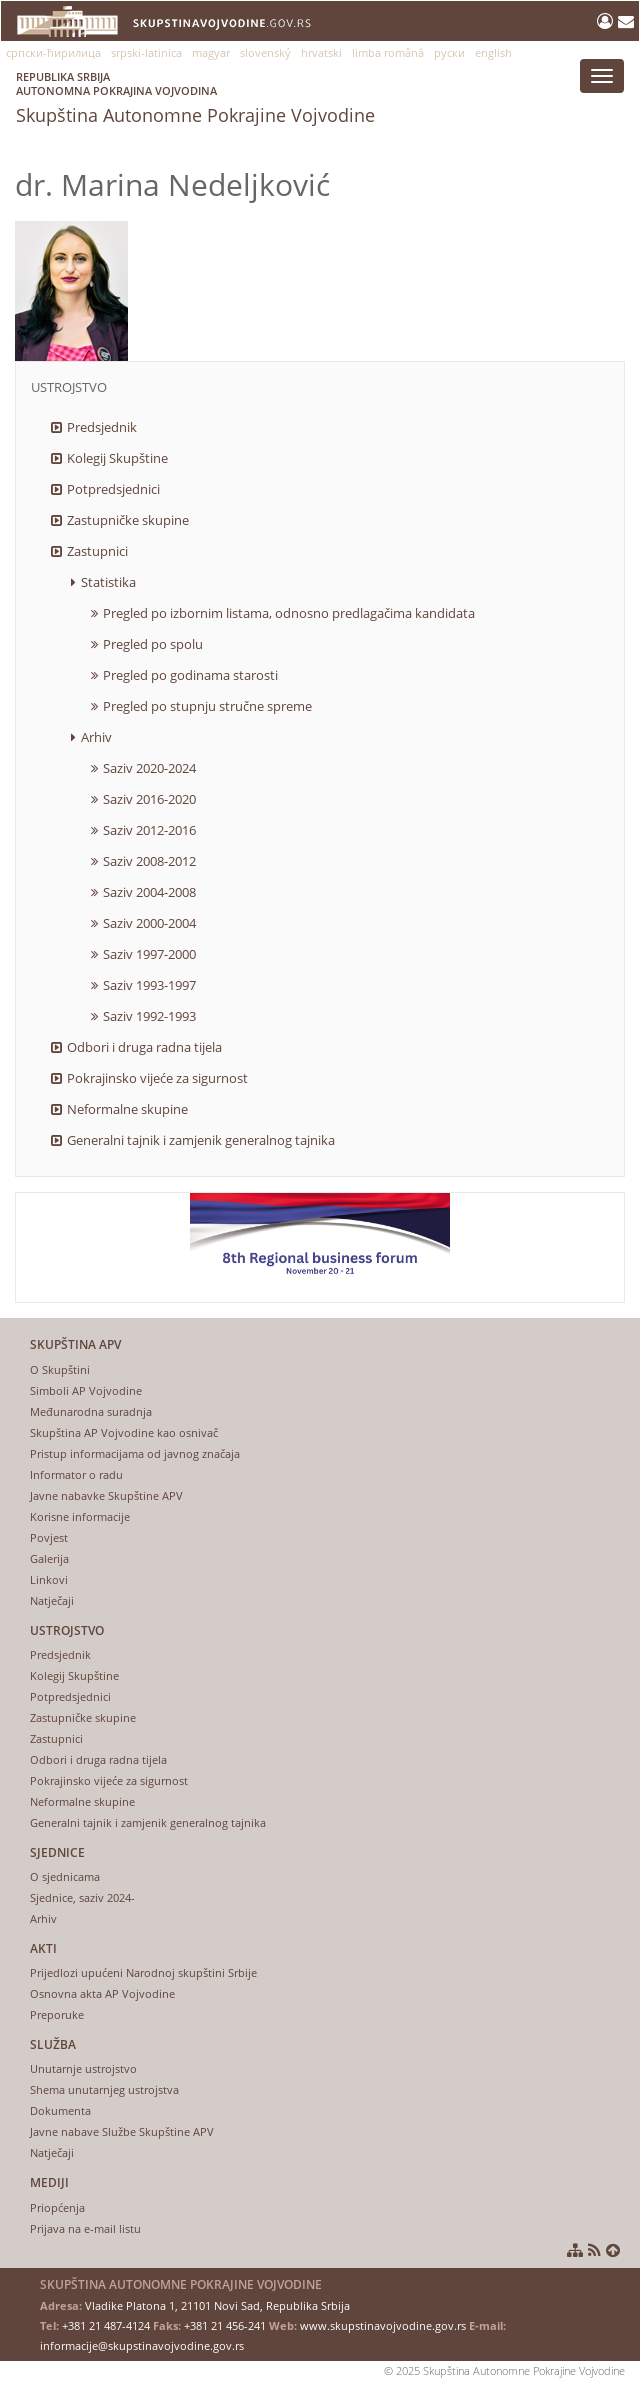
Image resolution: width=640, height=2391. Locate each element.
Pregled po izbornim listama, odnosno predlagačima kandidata (289, 613)
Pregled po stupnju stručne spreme (207, 706)
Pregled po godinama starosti (190, 675)
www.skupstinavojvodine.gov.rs (383, 2325)
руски (449, 52)
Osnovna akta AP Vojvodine (102, 1993)
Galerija (49, 1558)
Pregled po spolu (153, 644)
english (493, 52)
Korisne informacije (80, 1516)
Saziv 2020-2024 (149, 768)
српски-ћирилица (53, 52)
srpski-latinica (146, 52)
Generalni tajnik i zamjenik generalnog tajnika (201, 1140)
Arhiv (96, 737)
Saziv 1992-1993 (149, 1016)
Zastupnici (97, 551)
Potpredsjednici (113, 489)
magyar (211, 52)
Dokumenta (60, 2110)
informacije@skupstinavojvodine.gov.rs (142, 2345)
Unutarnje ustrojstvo (83, 2068)
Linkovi (49, 1579)
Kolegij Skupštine (117, 458)
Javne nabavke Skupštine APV (106, 1495)
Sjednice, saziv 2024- (82, 1897)
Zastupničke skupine (128, 520)
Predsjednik (102, 427)
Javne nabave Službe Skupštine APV (122, 2131)
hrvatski (321, 52)
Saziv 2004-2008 (149, 892)
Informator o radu (76, 1474)
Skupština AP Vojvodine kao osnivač (124, 1432)
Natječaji (52, 1600)
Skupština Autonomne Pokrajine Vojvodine (195, 93)
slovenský (265, 52)
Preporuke (57, 2014)
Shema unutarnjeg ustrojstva (104, 2089)
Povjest (49, 1537)
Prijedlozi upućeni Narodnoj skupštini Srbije (143, 1972)
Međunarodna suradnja (91, 1411)
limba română (388, 52)
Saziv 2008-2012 (149, 861)
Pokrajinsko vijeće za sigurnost (157, 1078)
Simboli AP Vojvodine (86, 1390)
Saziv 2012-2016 (149, 830)
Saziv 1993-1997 (149, 985)
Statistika (108, 582)
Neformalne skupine (127, 1109)
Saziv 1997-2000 (149, 954)
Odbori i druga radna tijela (144, 1047)
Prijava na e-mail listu (85, 2228)
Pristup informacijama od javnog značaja (135, 1453)
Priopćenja (57, 2207)
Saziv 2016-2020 (149, 799)
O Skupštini (60, 1369)
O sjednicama (65, 1876)
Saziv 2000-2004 (149, 923)
